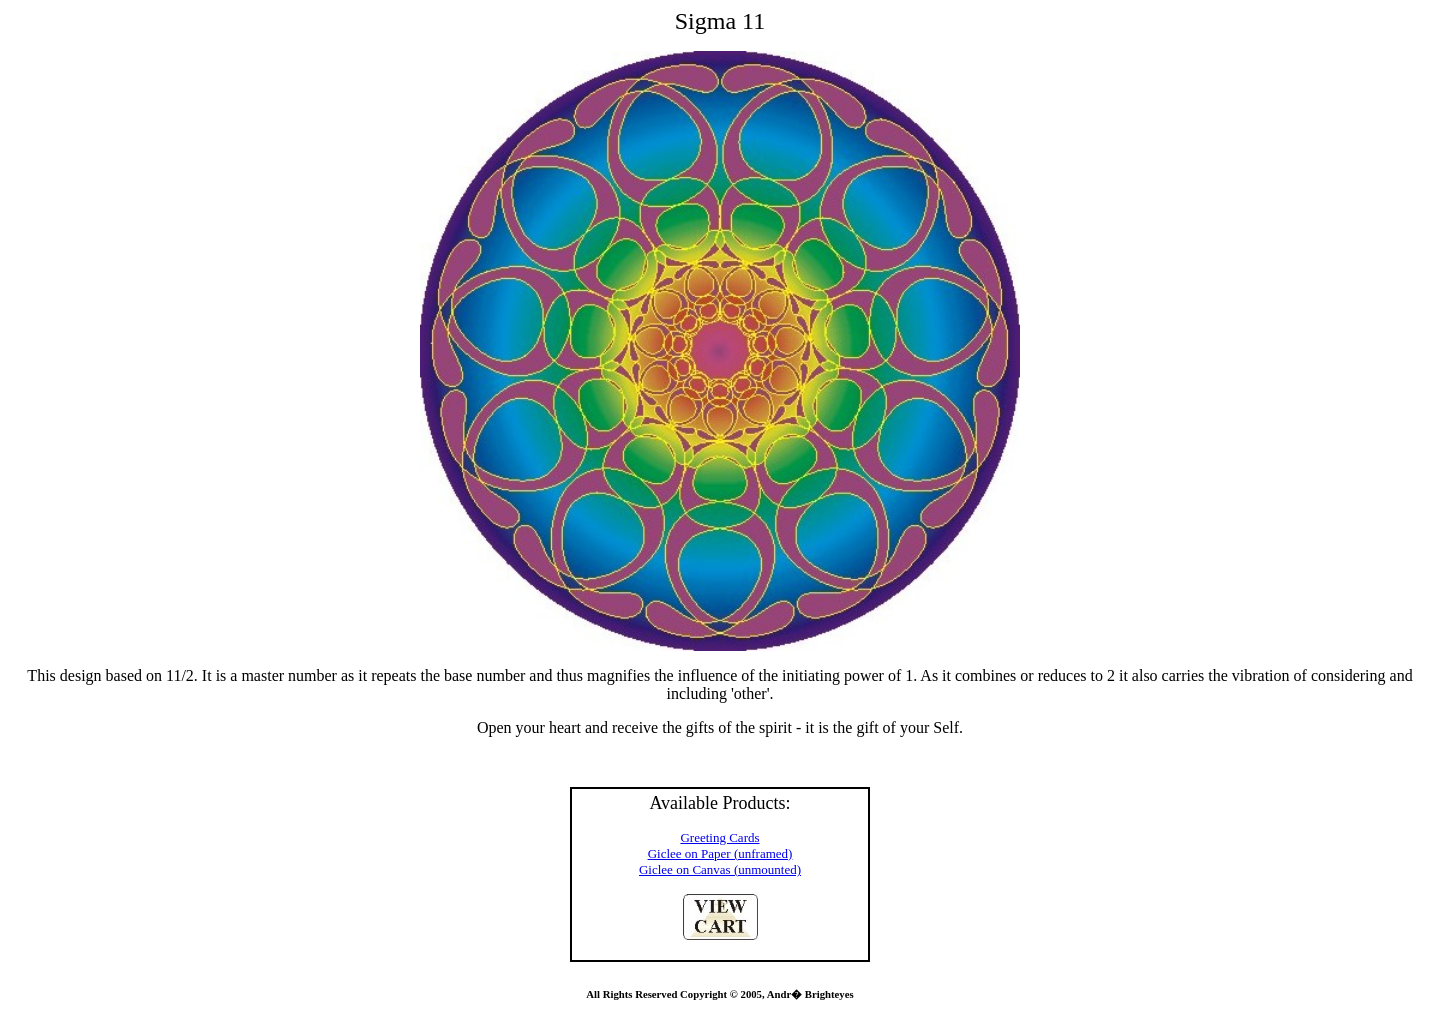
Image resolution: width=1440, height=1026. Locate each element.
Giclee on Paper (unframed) (720, 853)
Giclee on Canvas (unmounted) (720, 869)
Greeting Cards (719, 837)
